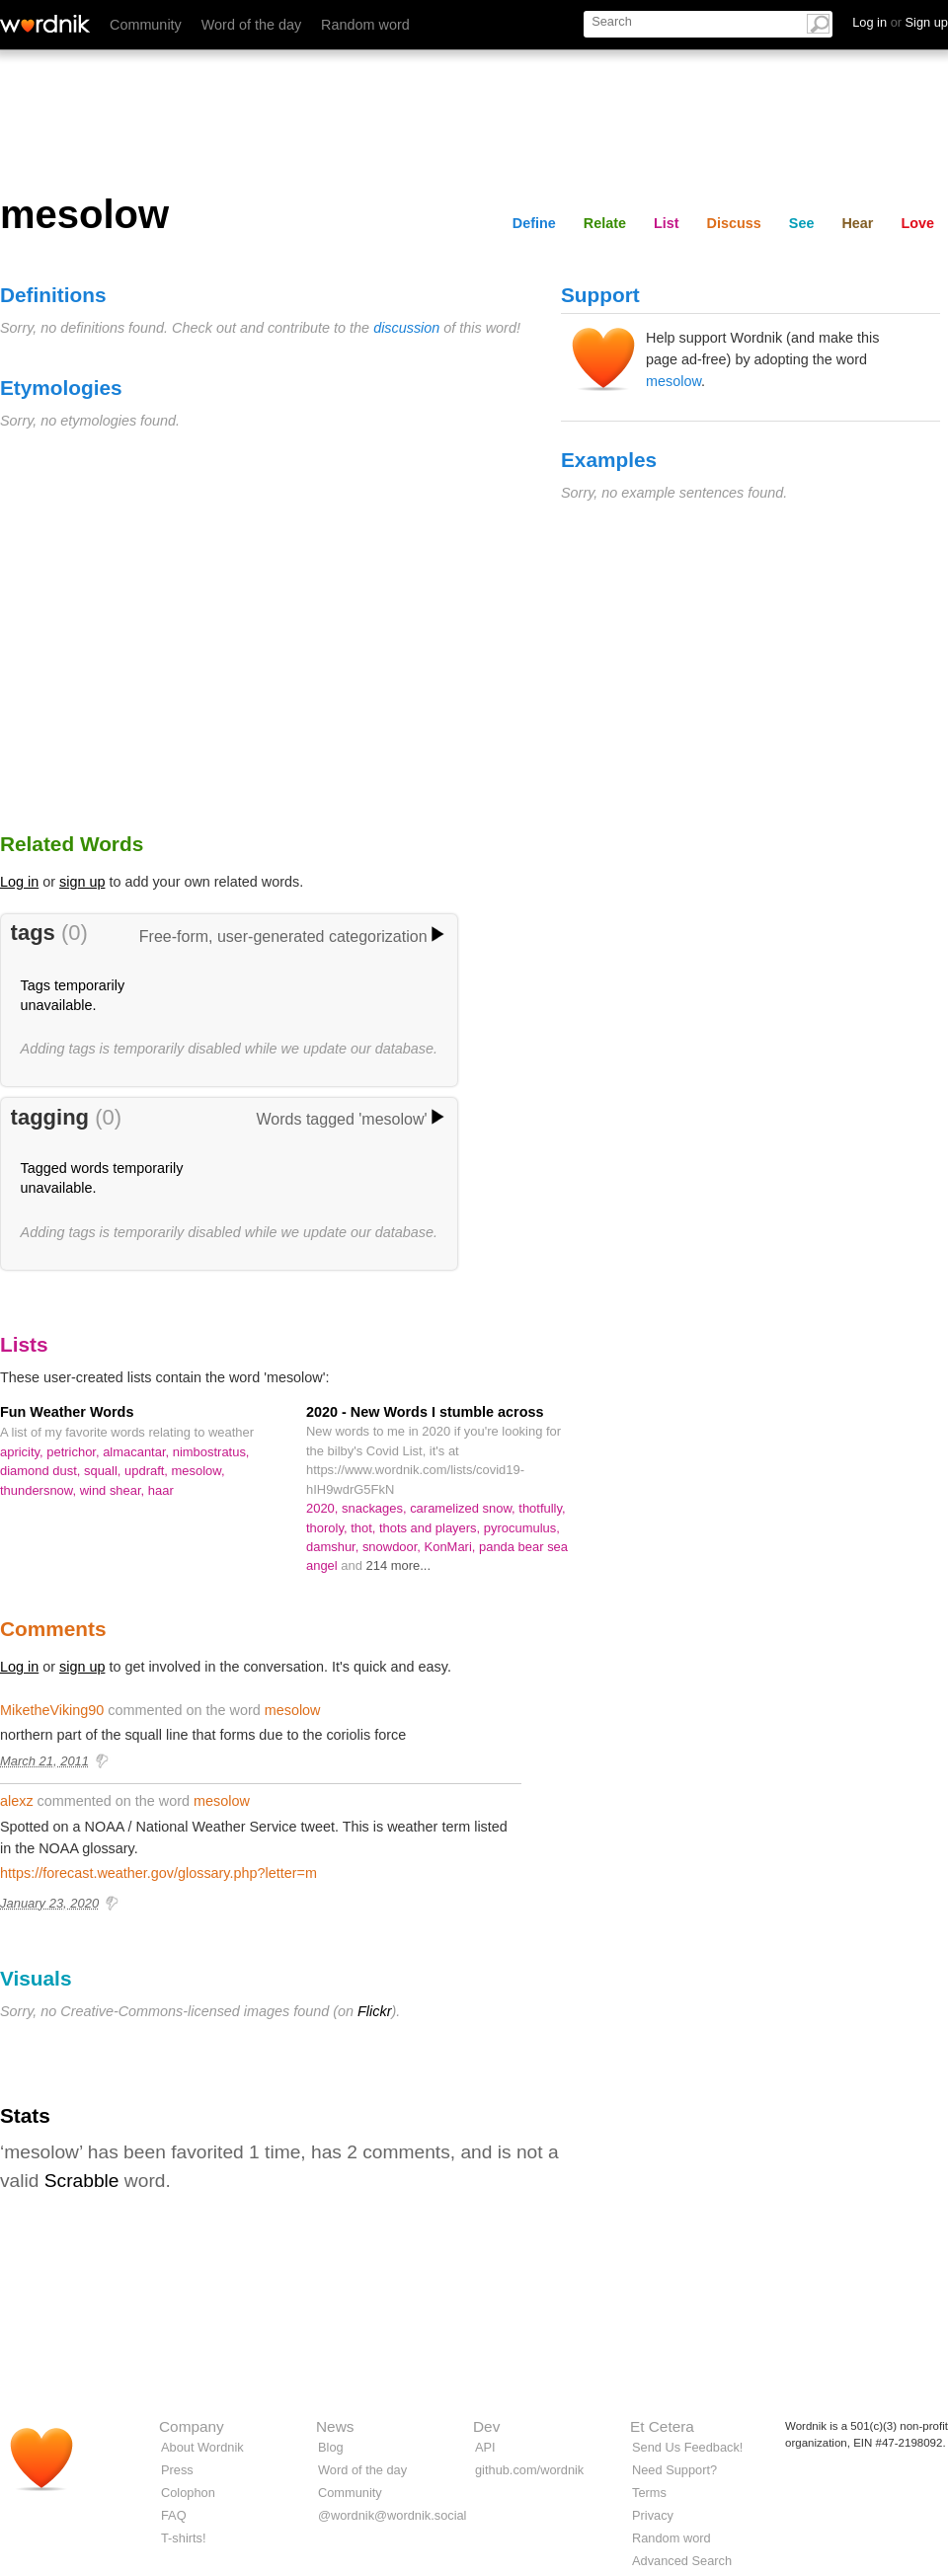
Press (177, 2469)
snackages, (376, 1508)
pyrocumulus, (522, 1528)
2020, (324, 1508)
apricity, (23, 1451)
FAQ (174, 2515)
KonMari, (452, 1546)
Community (146, 25)
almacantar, (138, 1451)
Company (191, 2426)
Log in (19, 882)
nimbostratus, (211, 1451)
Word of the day (251, 25)
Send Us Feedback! (687, 2447)
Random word (365, 25)
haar (161, 1490)
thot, (365, 1528)
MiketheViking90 (52, 1710)
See (802, 223)
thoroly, (328, 1528)
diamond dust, (42, 1470)
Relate (605, 223)
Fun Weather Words (66, 1412)
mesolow (673, 381)
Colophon (188, 2492)
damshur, (334, 1546)
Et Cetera (662, 2426)
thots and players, (431, 1528)
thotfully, (541, 1508)
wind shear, (114, 1490)
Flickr (374, 2011)
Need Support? (674, 2469)
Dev (486, 2426)
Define (534, 223)
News (335, 2426)
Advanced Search (682, 2560)
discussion (406, 328)
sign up (82, 882)
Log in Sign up (900, 22)
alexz (17, 1801)
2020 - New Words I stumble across (424, 1412)
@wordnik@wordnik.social (392, 2515)
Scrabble (81, 2180)
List (666, 223)
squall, (104, 1470)
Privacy (652, 2515)
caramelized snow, (464, 1508)
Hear (857, 223)
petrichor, (74, 1451)
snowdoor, (393, 1546)
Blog (331, 2447)
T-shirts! (183, 2538)
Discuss (734, 223)
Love (917, 223)
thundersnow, (40, 1490)
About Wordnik (202, 2447)
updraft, (148, 1470)
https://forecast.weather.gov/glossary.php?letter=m (158, 1873)
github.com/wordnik (529, 2469)
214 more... (399, 1565)
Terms (649, 2492)
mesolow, (198, 1470)
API (485, 2447)
